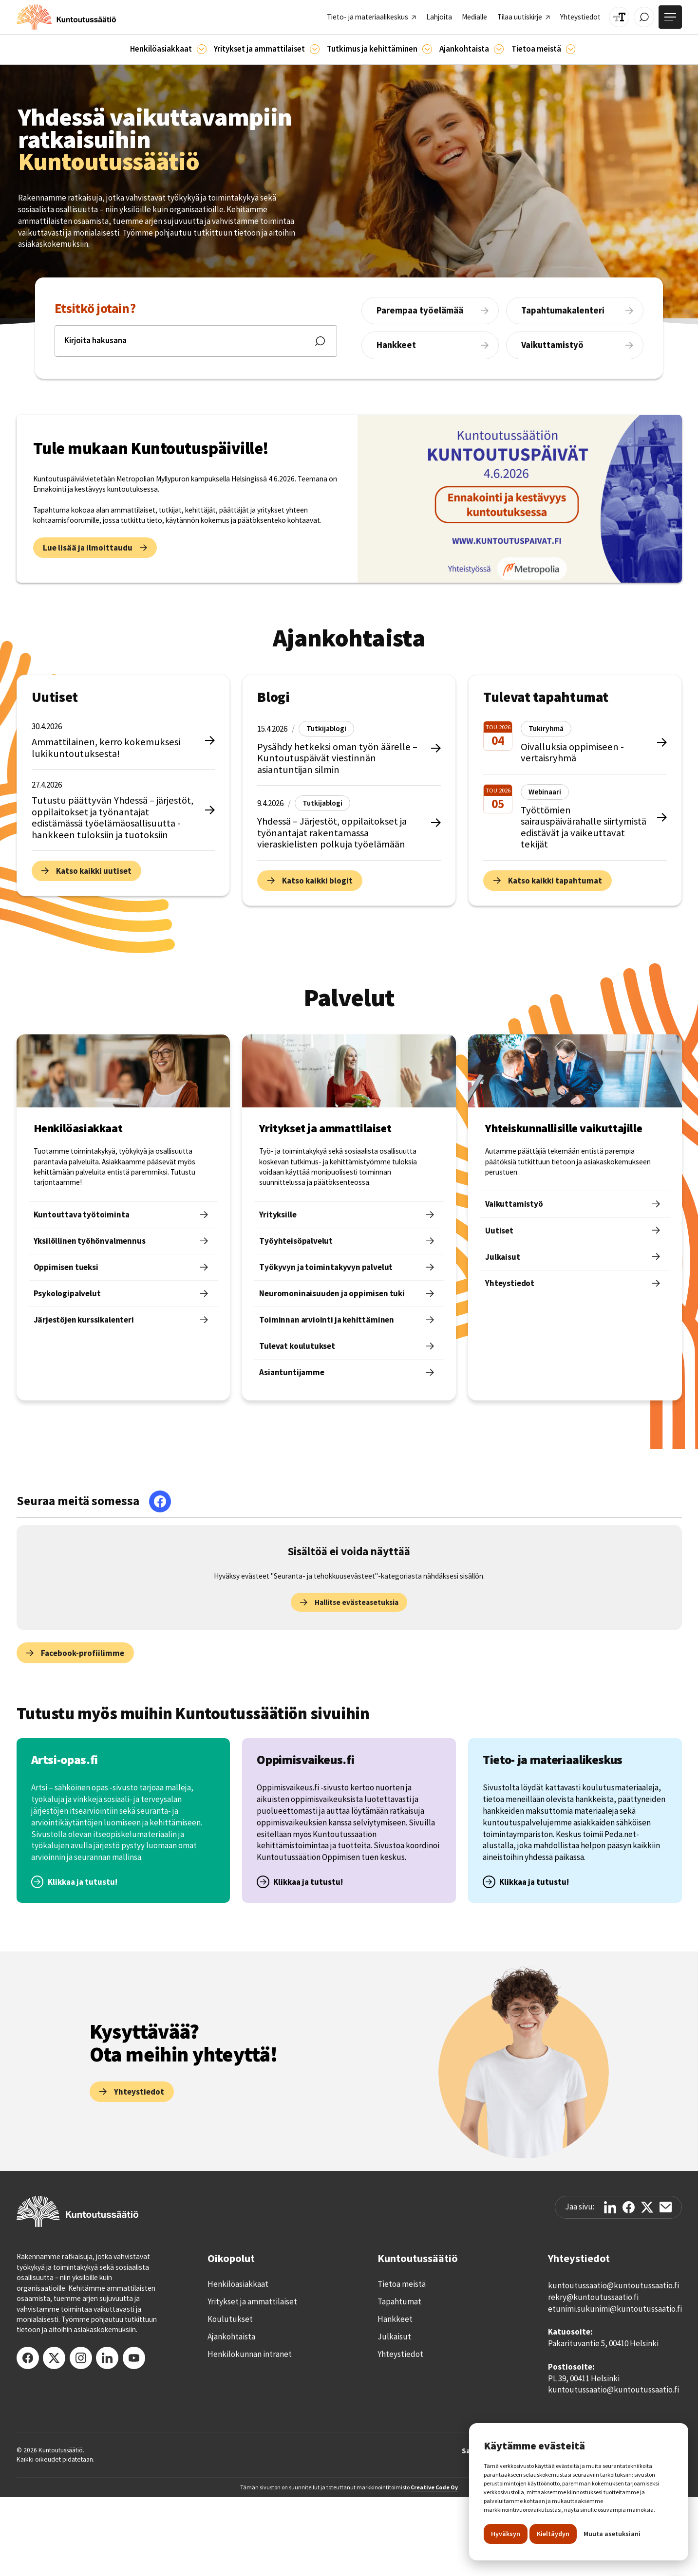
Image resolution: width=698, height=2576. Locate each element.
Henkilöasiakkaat (238, 2284)
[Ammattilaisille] (315, 49)
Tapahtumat (399, 2301)
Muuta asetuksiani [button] (612, 2533)
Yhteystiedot (400, 2354)
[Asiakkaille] (202, 49)
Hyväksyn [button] (505, 2533)
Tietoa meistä (401, 2284)
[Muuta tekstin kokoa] (619, 17)
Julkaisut (394, 2336)
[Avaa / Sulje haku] (644, 17)
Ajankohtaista (231, 2336)
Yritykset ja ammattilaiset (252, 2301)
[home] (66, 17)
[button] (168, 49)
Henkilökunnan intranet (250, 2354)
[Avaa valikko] (670, 17)
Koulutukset (230, 2319)
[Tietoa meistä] (571, 49)
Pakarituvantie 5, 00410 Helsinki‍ (603, 2343)
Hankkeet (395, 2319)
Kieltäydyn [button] (553, 2533)
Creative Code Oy (434, 2487)
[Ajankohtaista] (427, 49)
